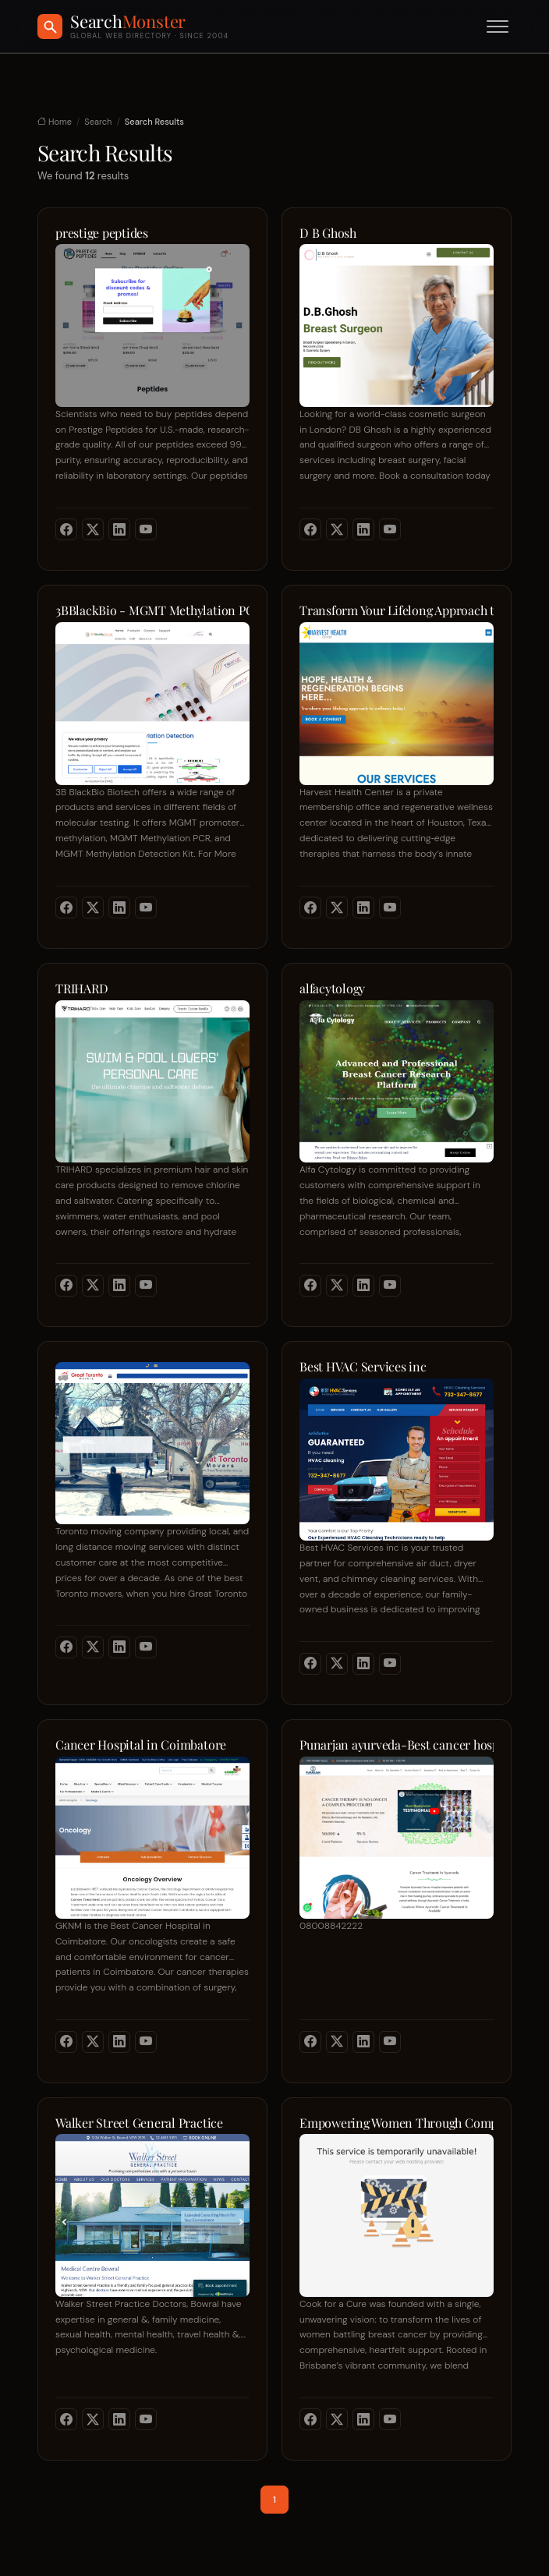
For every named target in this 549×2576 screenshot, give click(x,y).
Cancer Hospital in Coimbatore (140, 1745)
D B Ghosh (327, 233)
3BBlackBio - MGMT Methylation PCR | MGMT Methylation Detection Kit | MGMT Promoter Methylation (152, 610)
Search (98, 121)
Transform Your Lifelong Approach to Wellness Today (396, 610)
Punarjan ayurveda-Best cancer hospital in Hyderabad (396, 1745)
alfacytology (332, 988)
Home (54, 121)
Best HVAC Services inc (363, 1367)
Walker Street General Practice (139, 2123)
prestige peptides (101, 233)
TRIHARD (81, 988)
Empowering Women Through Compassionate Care (396, 2123)
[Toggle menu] (497, 26)
